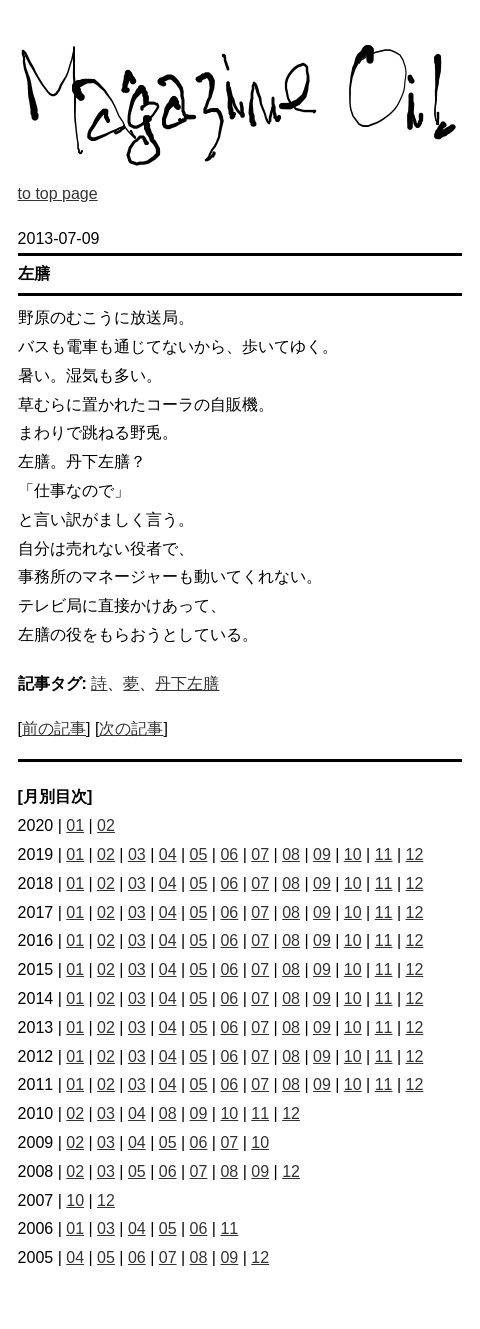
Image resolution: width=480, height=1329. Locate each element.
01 (75, 825)
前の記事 (54, 728)
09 (322, 854)
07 (260, 854)
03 (137, 854)
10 (353, 854)
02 (106, 825)
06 (229, 854)
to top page (58, 193)
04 (168, 854)
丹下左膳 (187, 683)
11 (384, 854)
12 (415, 854)
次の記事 (131, 728)
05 (199, 854)
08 (291, 854)
